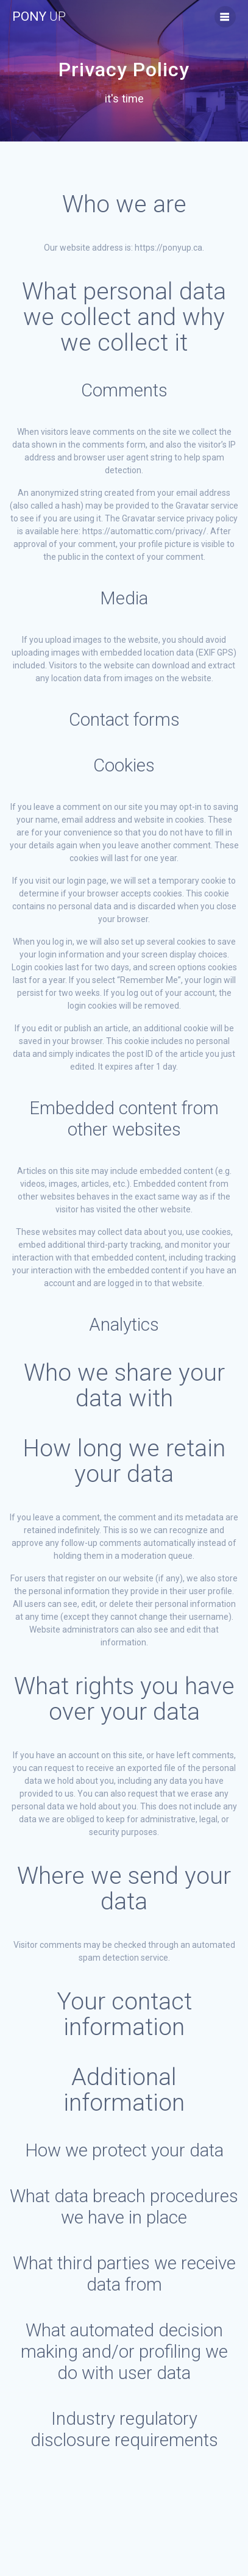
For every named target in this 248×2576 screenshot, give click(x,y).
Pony (39, 16)
